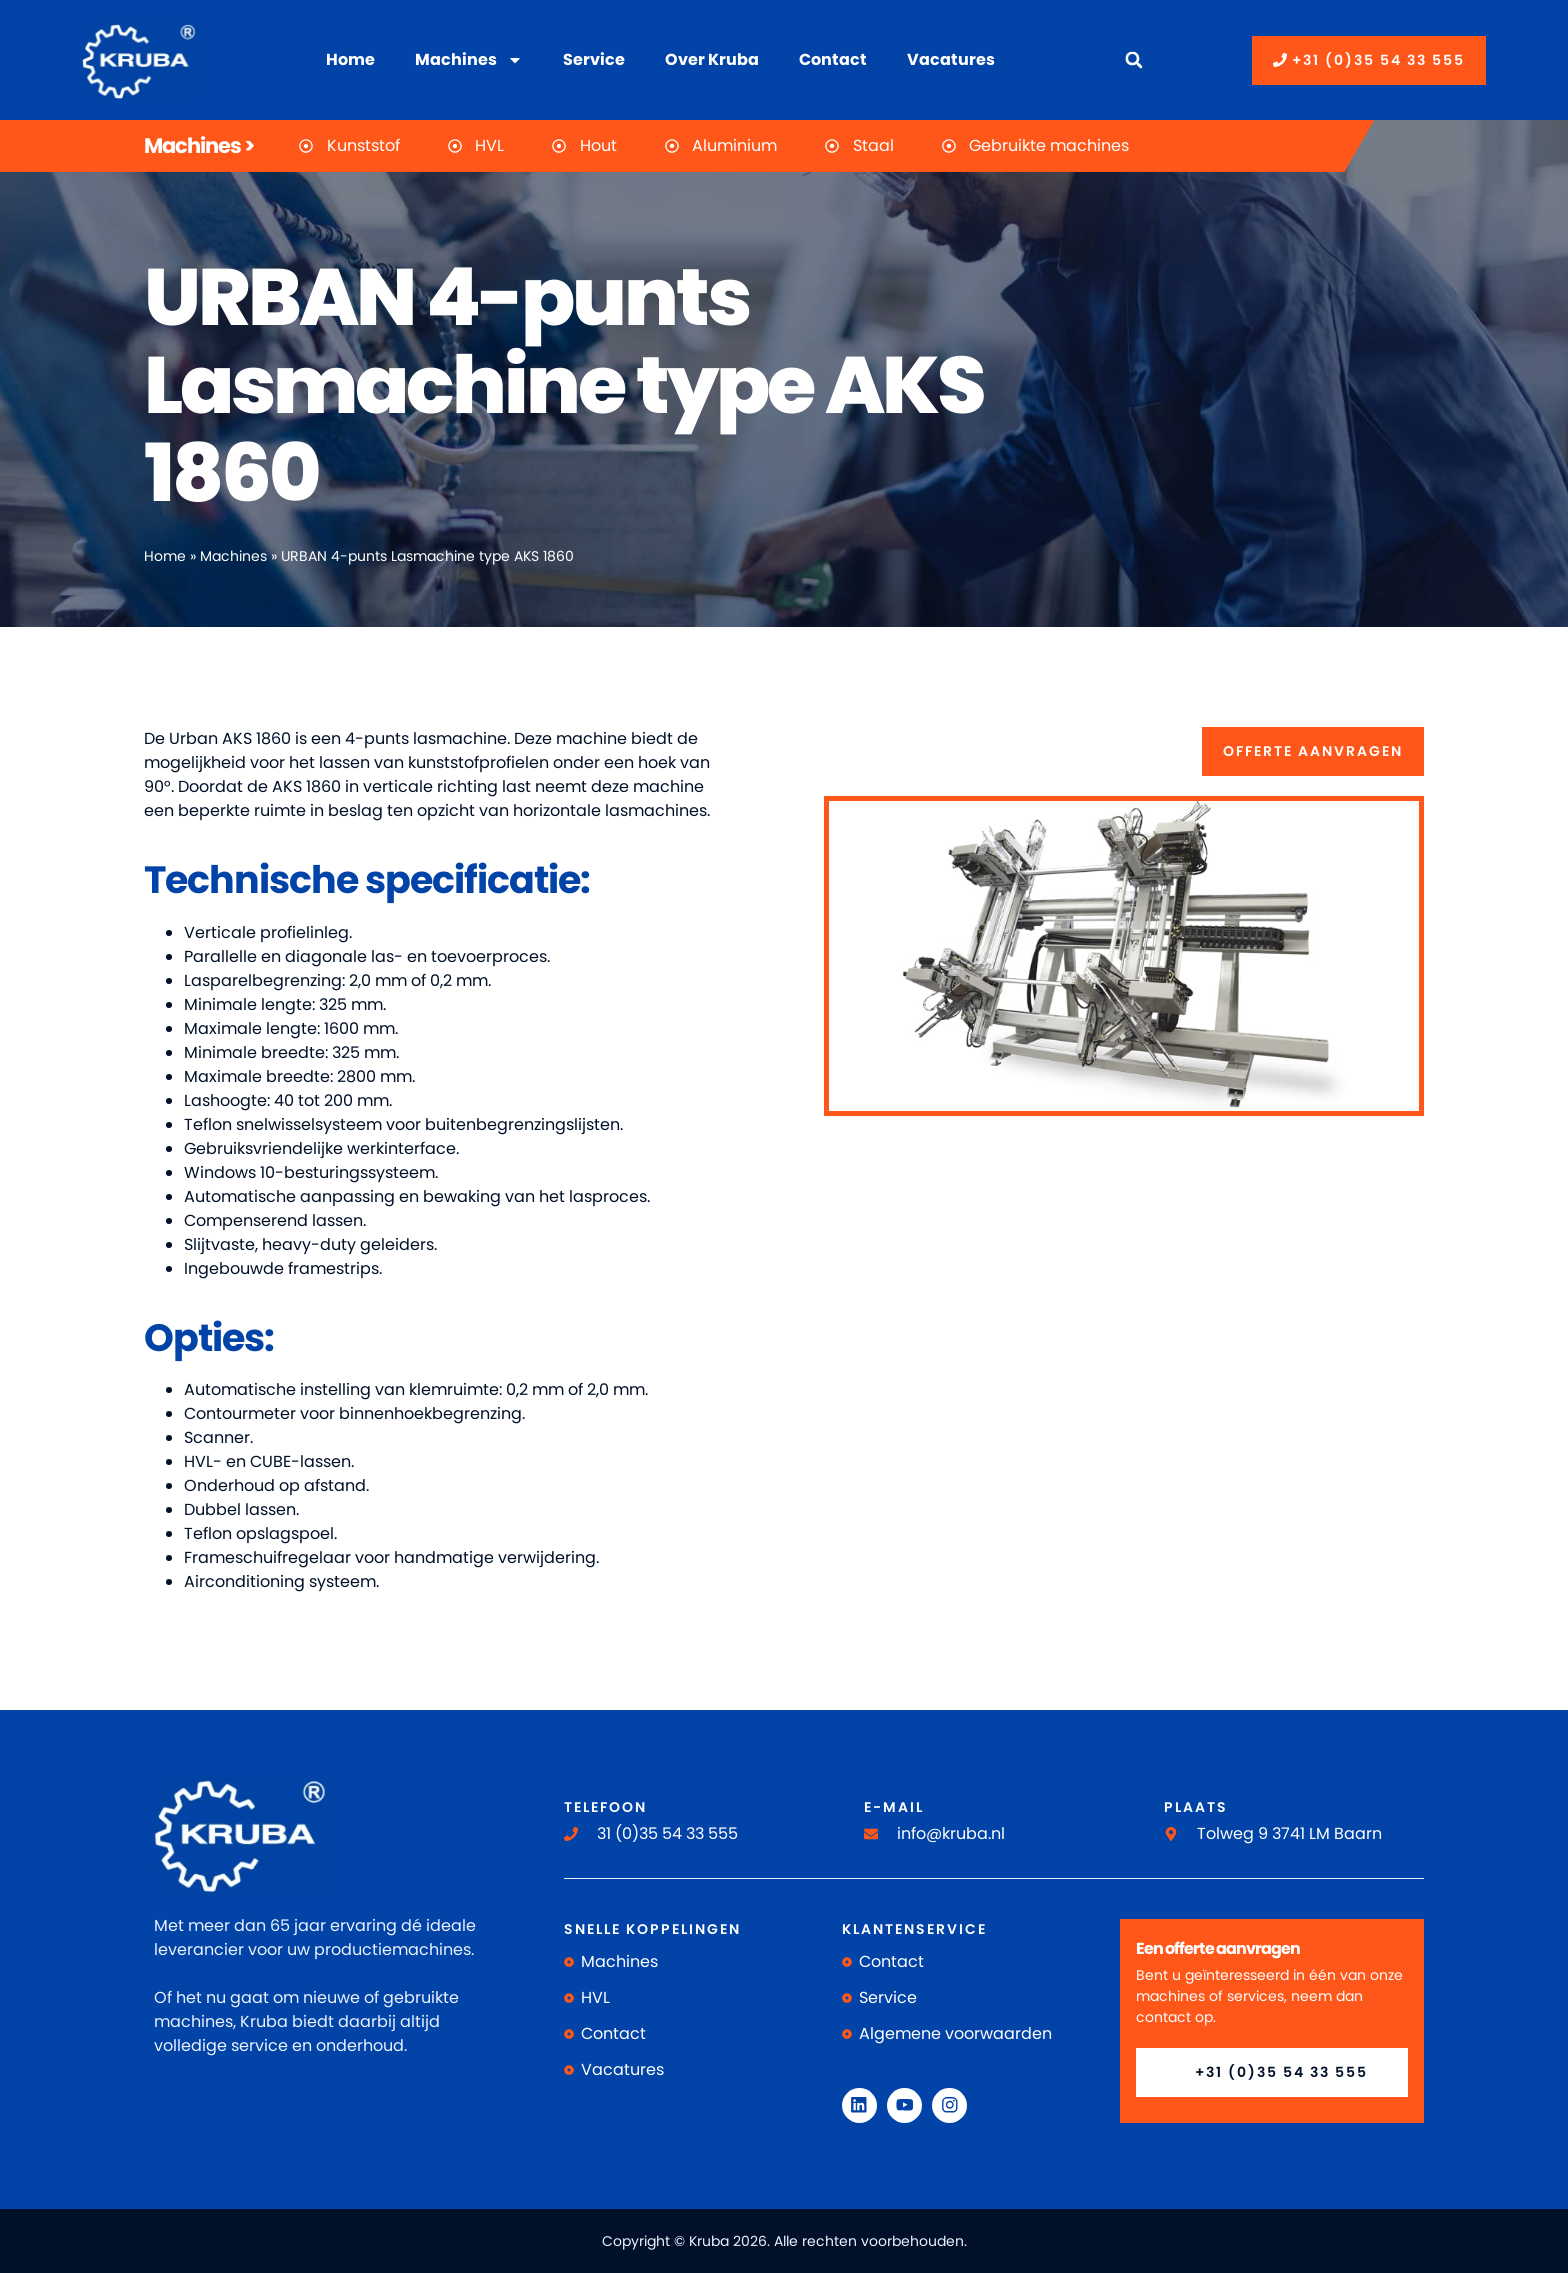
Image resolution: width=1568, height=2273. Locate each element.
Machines (469, 60)
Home (350, 59)
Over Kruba (712, 59)
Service (594, 59)
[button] (1133, 60)
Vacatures (951, 59)
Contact (833, 59)
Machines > (199, 145)
